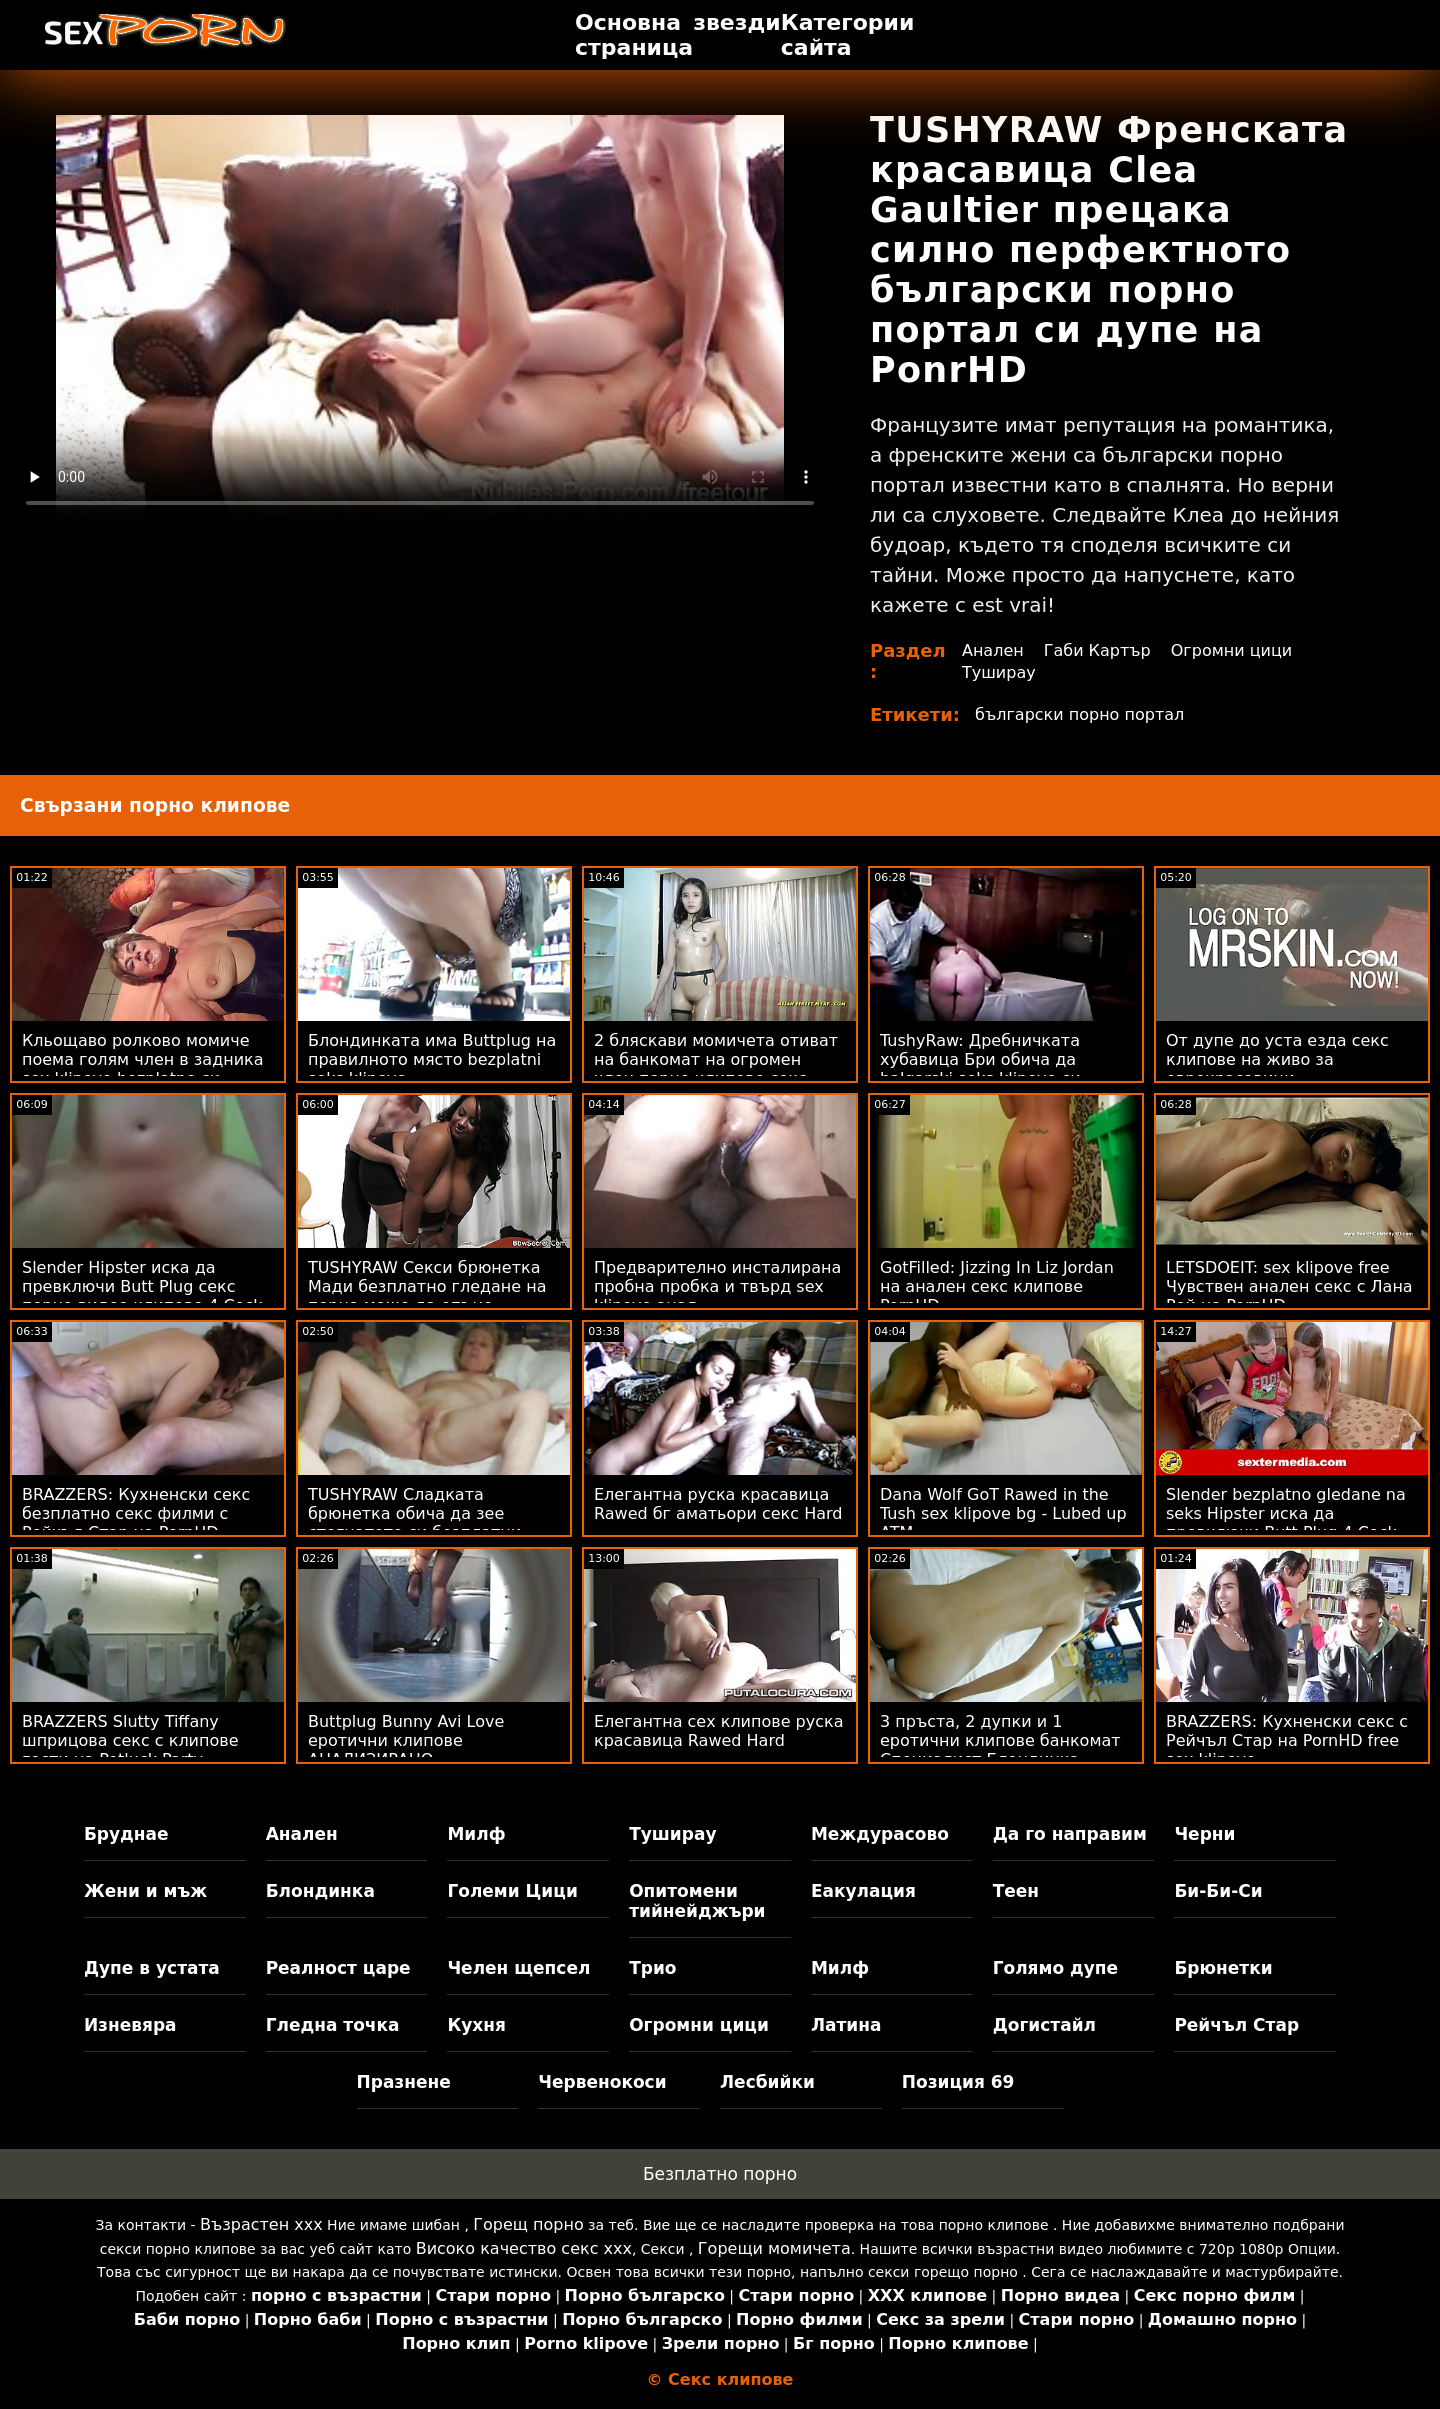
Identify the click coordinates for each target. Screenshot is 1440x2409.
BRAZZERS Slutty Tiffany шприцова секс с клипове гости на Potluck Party (130, 1740)
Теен (1016, 1891)
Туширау (999, 672)
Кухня (476, 2025)
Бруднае (126, 1834)
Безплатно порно (720, 2174)
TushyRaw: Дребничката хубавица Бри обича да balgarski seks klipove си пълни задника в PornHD (983, 1069)
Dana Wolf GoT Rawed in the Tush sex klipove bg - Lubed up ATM (1003, 1513)
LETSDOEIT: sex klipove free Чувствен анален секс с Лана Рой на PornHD (1289, 1286)
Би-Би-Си (1218, 1891)
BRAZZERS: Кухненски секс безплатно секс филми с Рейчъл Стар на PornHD (136, 1513)
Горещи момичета (774, 2248)
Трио (652, 1968)
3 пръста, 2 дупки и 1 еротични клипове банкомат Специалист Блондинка (1000, 1740)
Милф (476, 1834)
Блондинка (320, 1891)
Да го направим (1070, 1834)
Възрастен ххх (261, 2224)
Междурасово (880, 1834)
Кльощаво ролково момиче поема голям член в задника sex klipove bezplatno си (143, 1059)
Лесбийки (767, 2082)
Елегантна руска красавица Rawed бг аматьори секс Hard (718, 1504)
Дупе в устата (152, 1968)
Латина (846, 2025)
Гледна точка (333, 2025)
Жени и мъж (145, 1891)
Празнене (404, 2082)
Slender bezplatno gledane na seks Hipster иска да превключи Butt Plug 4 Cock (1286, 1513)
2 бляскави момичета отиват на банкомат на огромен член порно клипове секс (716, 1059)
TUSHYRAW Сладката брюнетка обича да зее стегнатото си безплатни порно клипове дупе (414, 1523)
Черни (1204, 1834)
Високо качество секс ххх (524, 2248)
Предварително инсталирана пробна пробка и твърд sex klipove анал (717, 1286)
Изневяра (130, 2025)
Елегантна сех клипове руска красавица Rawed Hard (719, 1731)
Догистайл (1044, 2025)
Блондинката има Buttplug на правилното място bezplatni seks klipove (432, 1059)
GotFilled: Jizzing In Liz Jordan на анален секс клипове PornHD (997, 1286)
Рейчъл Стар (1236, 2025)
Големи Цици (512, 1891)
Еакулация (863, 1891)
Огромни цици (1232, 650)
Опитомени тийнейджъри (697, 1901)
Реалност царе (338, 1968)
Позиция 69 (958, 2082)
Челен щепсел (518, 1968)
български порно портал (1079, 714)
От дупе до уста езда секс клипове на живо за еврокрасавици (1277, 1059)
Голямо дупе (1055, 1968)
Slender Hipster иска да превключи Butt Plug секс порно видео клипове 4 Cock (142, 1286)
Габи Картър (1097, 650)
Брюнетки (1223, 1968)
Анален (993, 650)
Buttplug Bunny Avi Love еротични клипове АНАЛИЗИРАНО (406, 1740)
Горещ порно (528, 2224)
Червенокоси (602, 2082)
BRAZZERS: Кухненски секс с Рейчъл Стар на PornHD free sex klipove (1287, 1740)
